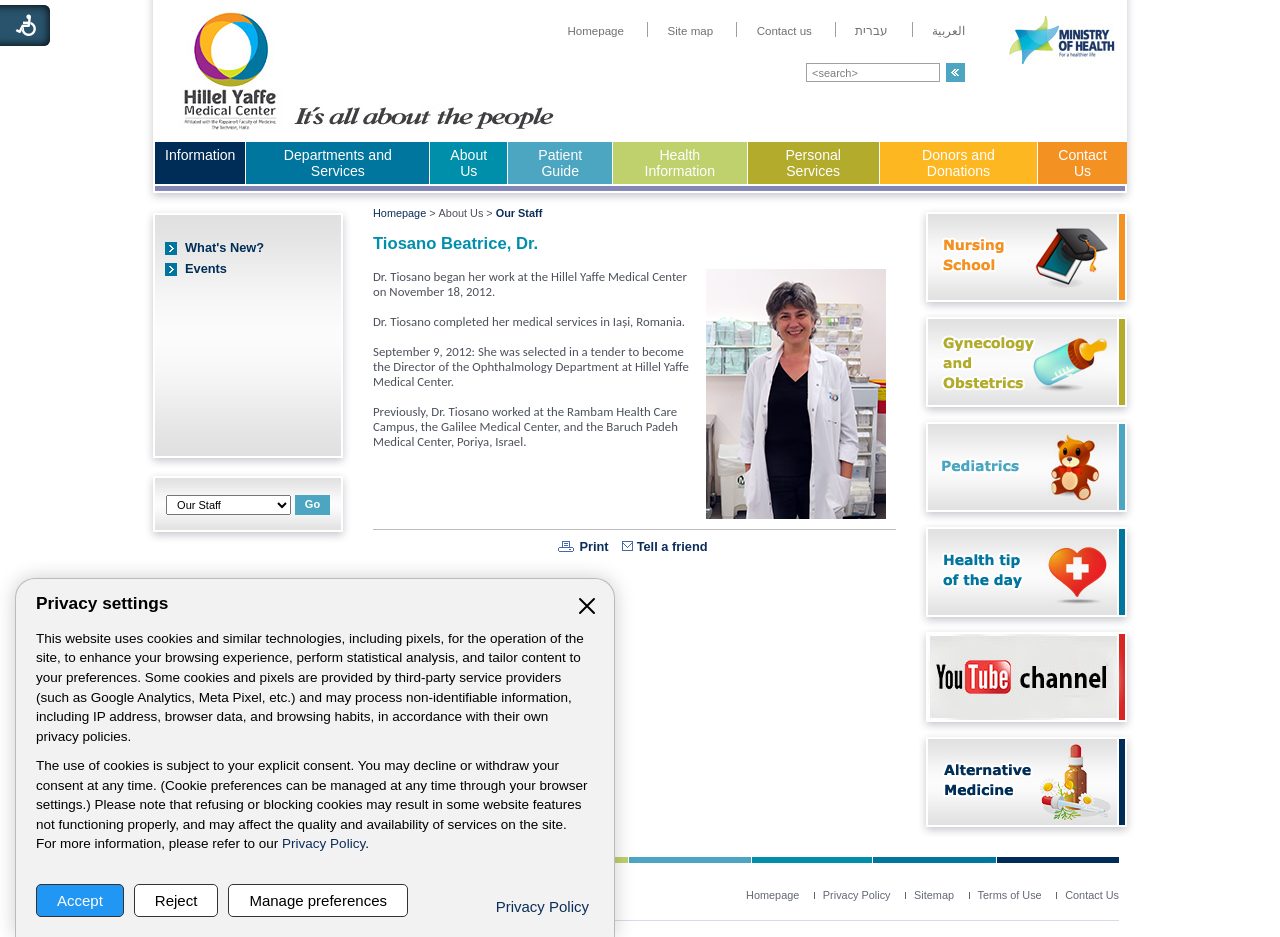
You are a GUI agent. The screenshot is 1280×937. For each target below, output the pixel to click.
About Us (468, 163)
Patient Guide (560, 163)
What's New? (224, 247)
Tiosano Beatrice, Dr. (455, 243)
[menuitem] (595, 31)
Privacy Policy (323, 843)
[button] (955, 72)
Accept (80, 900)
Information (200, 155)
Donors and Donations (958, 163)
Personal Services (813, 163)
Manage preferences (318, 900)
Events (206, 268)
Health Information (680, 163)
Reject (176, 900)
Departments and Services (338, 163)
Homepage (399, 213)
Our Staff (519, 213)
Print (593, 546)
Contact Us (1082, 163)
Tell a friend (672, 546)
